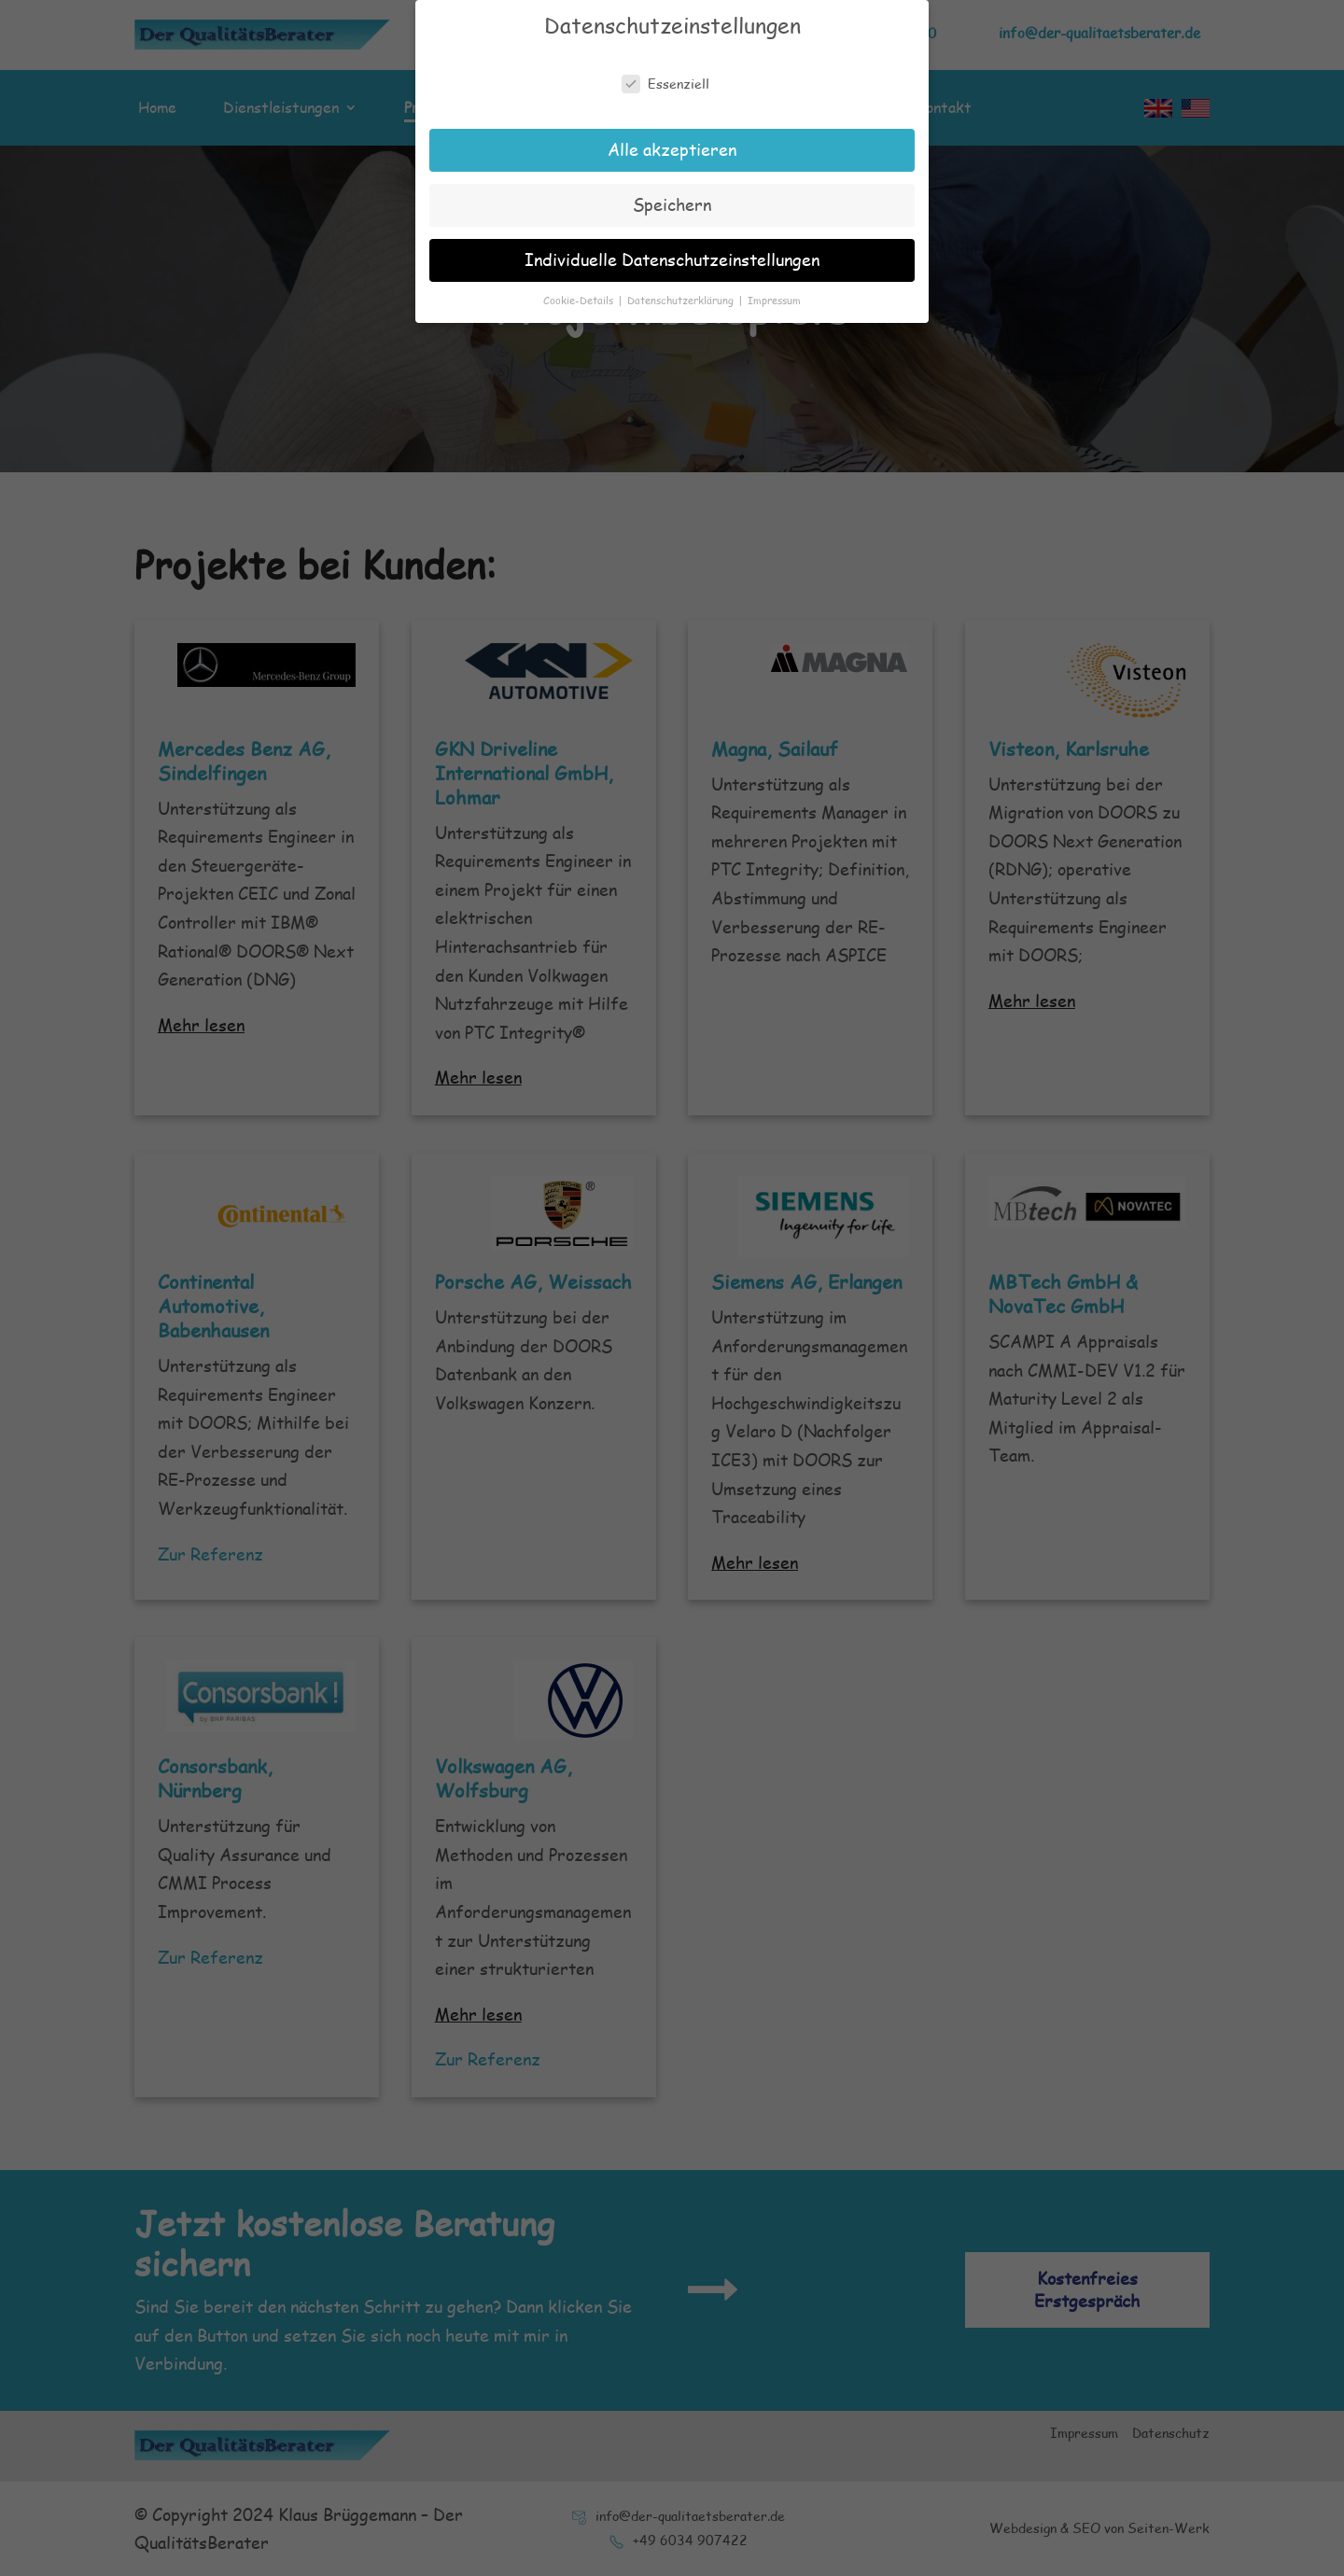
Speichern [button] (672, 196)
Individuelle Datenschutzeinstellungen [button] (672, 251)
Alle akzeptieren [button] (672, 141)
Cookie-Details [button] (579, 292)
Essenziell (665, 76)
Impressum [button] (774, 292)
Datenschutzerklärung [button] (681, 292)
